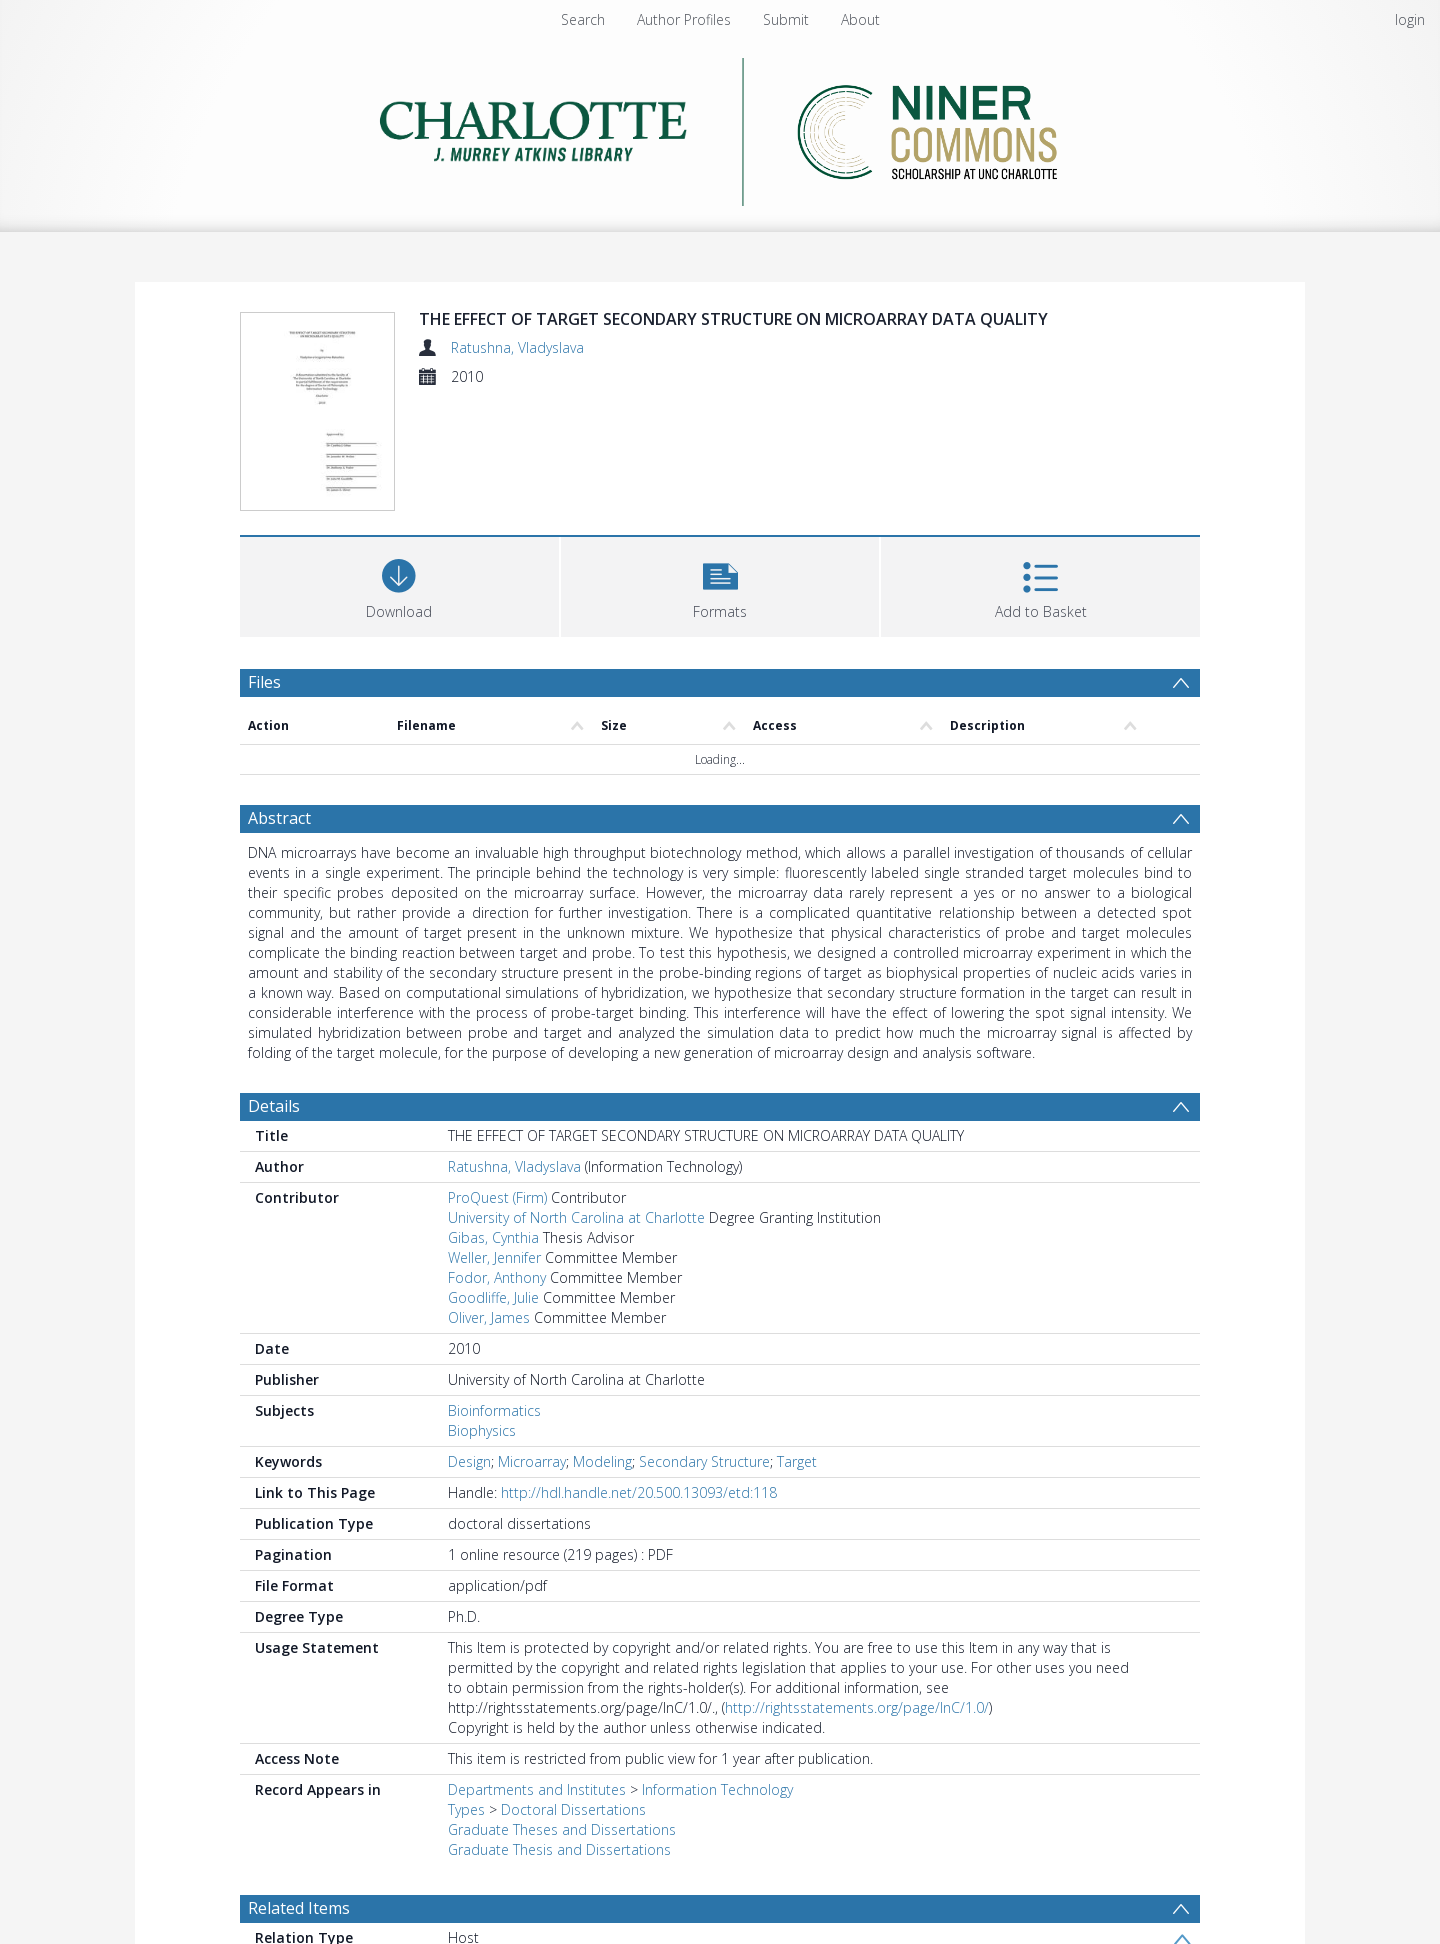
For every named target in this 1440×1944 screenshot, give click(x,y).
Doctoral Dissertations (573, 1812)
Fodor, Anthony (497, 1280)
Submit (786, 19)
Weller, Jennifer (494, 1260)
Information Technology (717, 1792)
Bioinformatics (494, 1413)
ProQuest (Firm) (497, 1200)
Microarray (532, 1464)
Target (797, 1464)
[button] (720, 587)
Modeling (602, 1464)
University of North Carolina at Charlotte (576, 1220)
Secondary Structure (704, 1464)
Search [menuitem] (583, 19)
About (860, 19)
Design (469, 1464)
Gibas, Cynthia (493, 1240)
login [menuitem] (1410, 19)
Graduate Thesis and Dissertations (559, 1852)
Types (466, 1812)
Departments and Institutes (537, 1792)
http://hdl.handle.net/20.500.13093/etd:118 (639, 1495)
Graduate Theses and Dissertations (562, 1832)
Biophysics (482, 1433)
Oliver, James (489, 1320)
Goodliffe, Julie (493, 1300)
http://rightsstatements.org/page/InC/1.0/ (857, 1710)
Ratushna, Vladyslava (517, 347)
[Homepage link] (720, 126)
